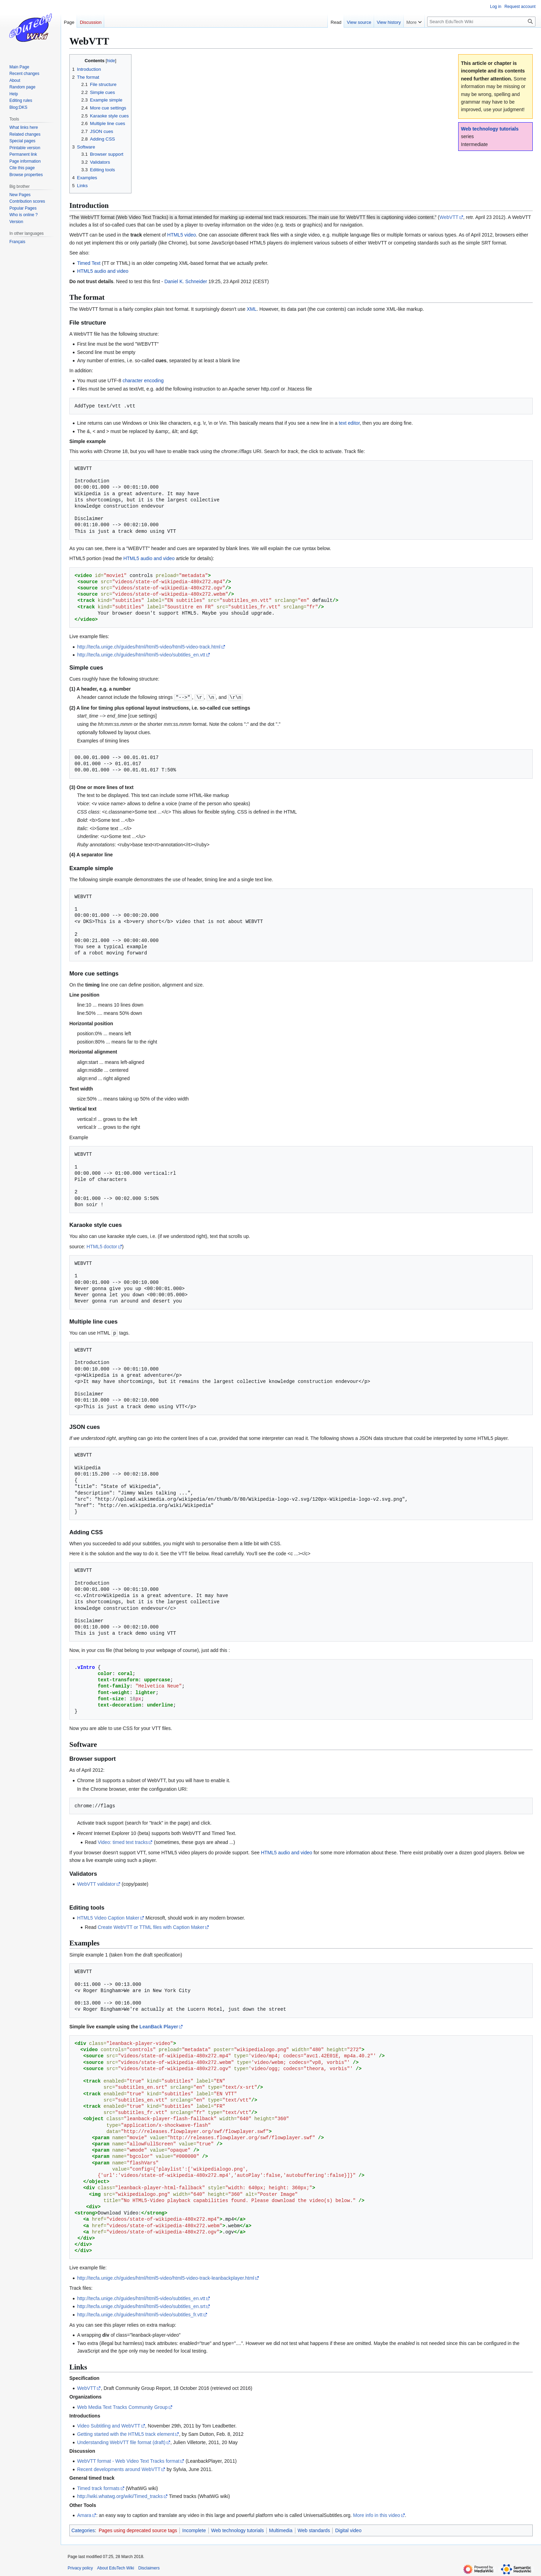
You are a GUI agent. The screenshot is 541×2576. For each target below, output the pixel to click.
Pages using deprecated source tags (138, 2529)
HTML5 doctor (102, 1246)
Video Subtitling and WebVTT (108, 2425)
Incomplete (194, 2529)
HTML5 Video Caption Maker (108, 1917)
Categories (83, 2529)
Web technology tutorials (490, 129)
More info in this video (376, 2514)
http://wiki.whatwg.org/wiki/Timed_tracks (120, 2495)
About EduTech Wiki (115, 2567)
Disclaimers (149, 2567)
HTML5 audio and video (102, 271)
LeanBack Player (158, 2026)
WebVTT (449, 217)
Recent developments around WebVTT (118, 2468)
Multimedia (281, 2529)
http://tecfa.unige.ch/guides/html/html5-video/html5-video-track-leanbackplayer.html (165, 2277)
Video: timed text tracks (123, 1841)
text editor (349, 423)
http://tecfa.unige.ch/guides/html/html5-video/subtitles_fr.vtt (139, 2314)
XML (252, 309)
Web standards (314, 2529)
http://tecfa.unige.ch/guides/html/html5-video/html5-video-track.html (148, 647)
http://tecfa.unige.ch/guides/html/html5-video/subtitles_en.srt (141, 2305)
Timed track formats (98, 2487)
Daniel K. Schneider (185, 281)
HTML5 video (181, 235)
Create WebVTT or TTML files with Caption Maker (151, 1926)
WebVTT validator (96, 1883)
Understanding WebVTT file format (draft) (121, 2441)
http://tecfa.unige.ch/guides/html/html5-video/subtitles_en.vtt (141, 654)
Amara (84, 2514)
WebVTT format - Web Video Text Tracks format (128, 2460)
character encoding (143, 380)
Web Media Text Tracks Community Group (122, 2406)
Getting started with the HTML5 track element (125, 2433)
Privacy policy (80, 2567)
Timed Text (88, 263)
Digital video (348, 2529)
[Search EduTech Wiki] (481, 22)
